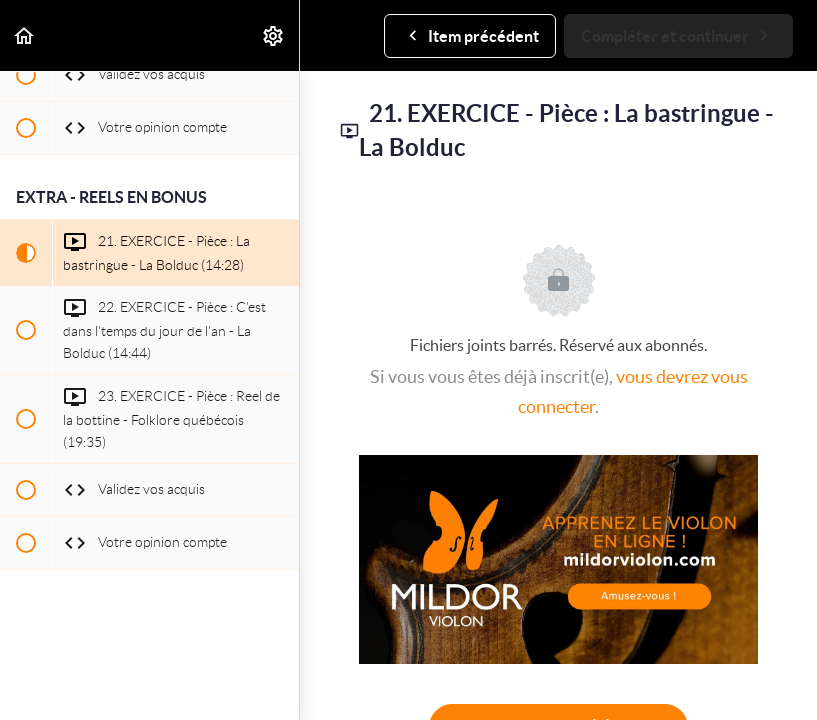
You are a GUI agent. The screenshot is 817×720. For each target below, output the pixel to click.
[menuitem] (274, 35)
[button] (25, 35)
